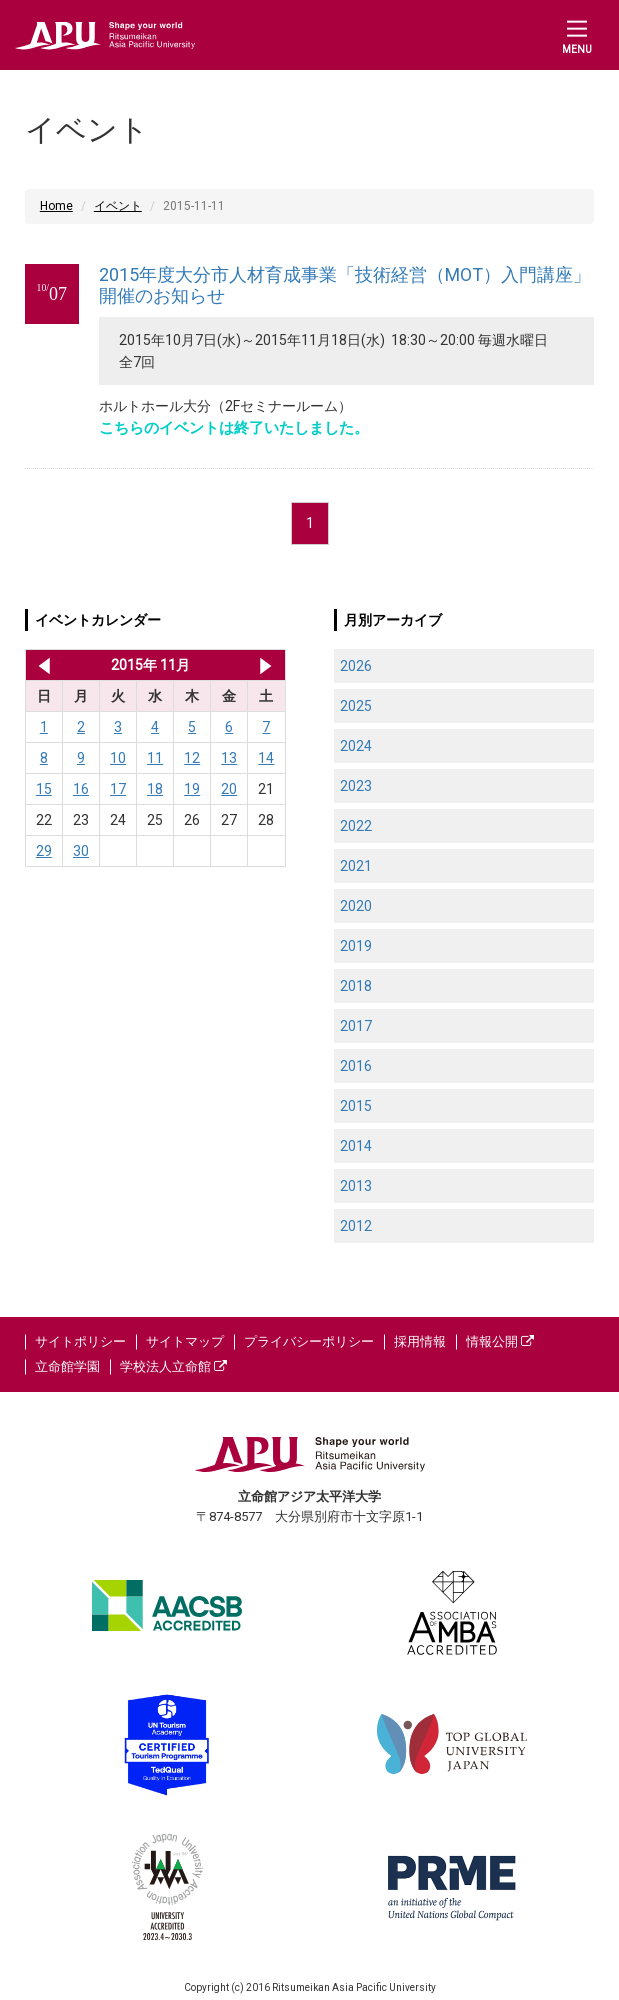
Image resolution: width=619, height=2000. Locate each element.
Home (56, 206)
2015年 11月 (150, 665)
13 (229, 758)
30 (81, 851)
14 (266, 758)
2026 (356, 666)
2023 (356, 786)
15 (44, 789)
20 (229, 789)
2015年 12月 (265, 665)
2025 (356, 706)
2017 (356, 1026)
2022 (356, 826)
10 (118, 758)
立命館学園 (67, 1366)
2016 (356, 1066)
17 (118, 789)
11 (155, 758)
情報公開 (500, 1341)
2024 (356, 746)
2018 (356, 986)
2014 (356, 1146)
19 (192, 789)
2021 (356, 866)
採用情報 (420, 1341)
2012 (356, 1226)
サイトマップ (185, 1341)
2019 (356, 946)
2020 (356, 906)
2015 (356, 1106)
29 (44, 851)
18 (155, 789)
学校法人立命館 (173, 1366)
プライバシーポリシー (309, 1341)
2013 (356, 1186)
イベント (118, 206)
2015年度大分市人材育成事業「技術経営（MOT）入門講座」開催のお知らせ (345, 285)
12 (192, 758)
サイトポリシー (80, 1341)
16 (81, 789)
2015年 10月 (40, 665)
